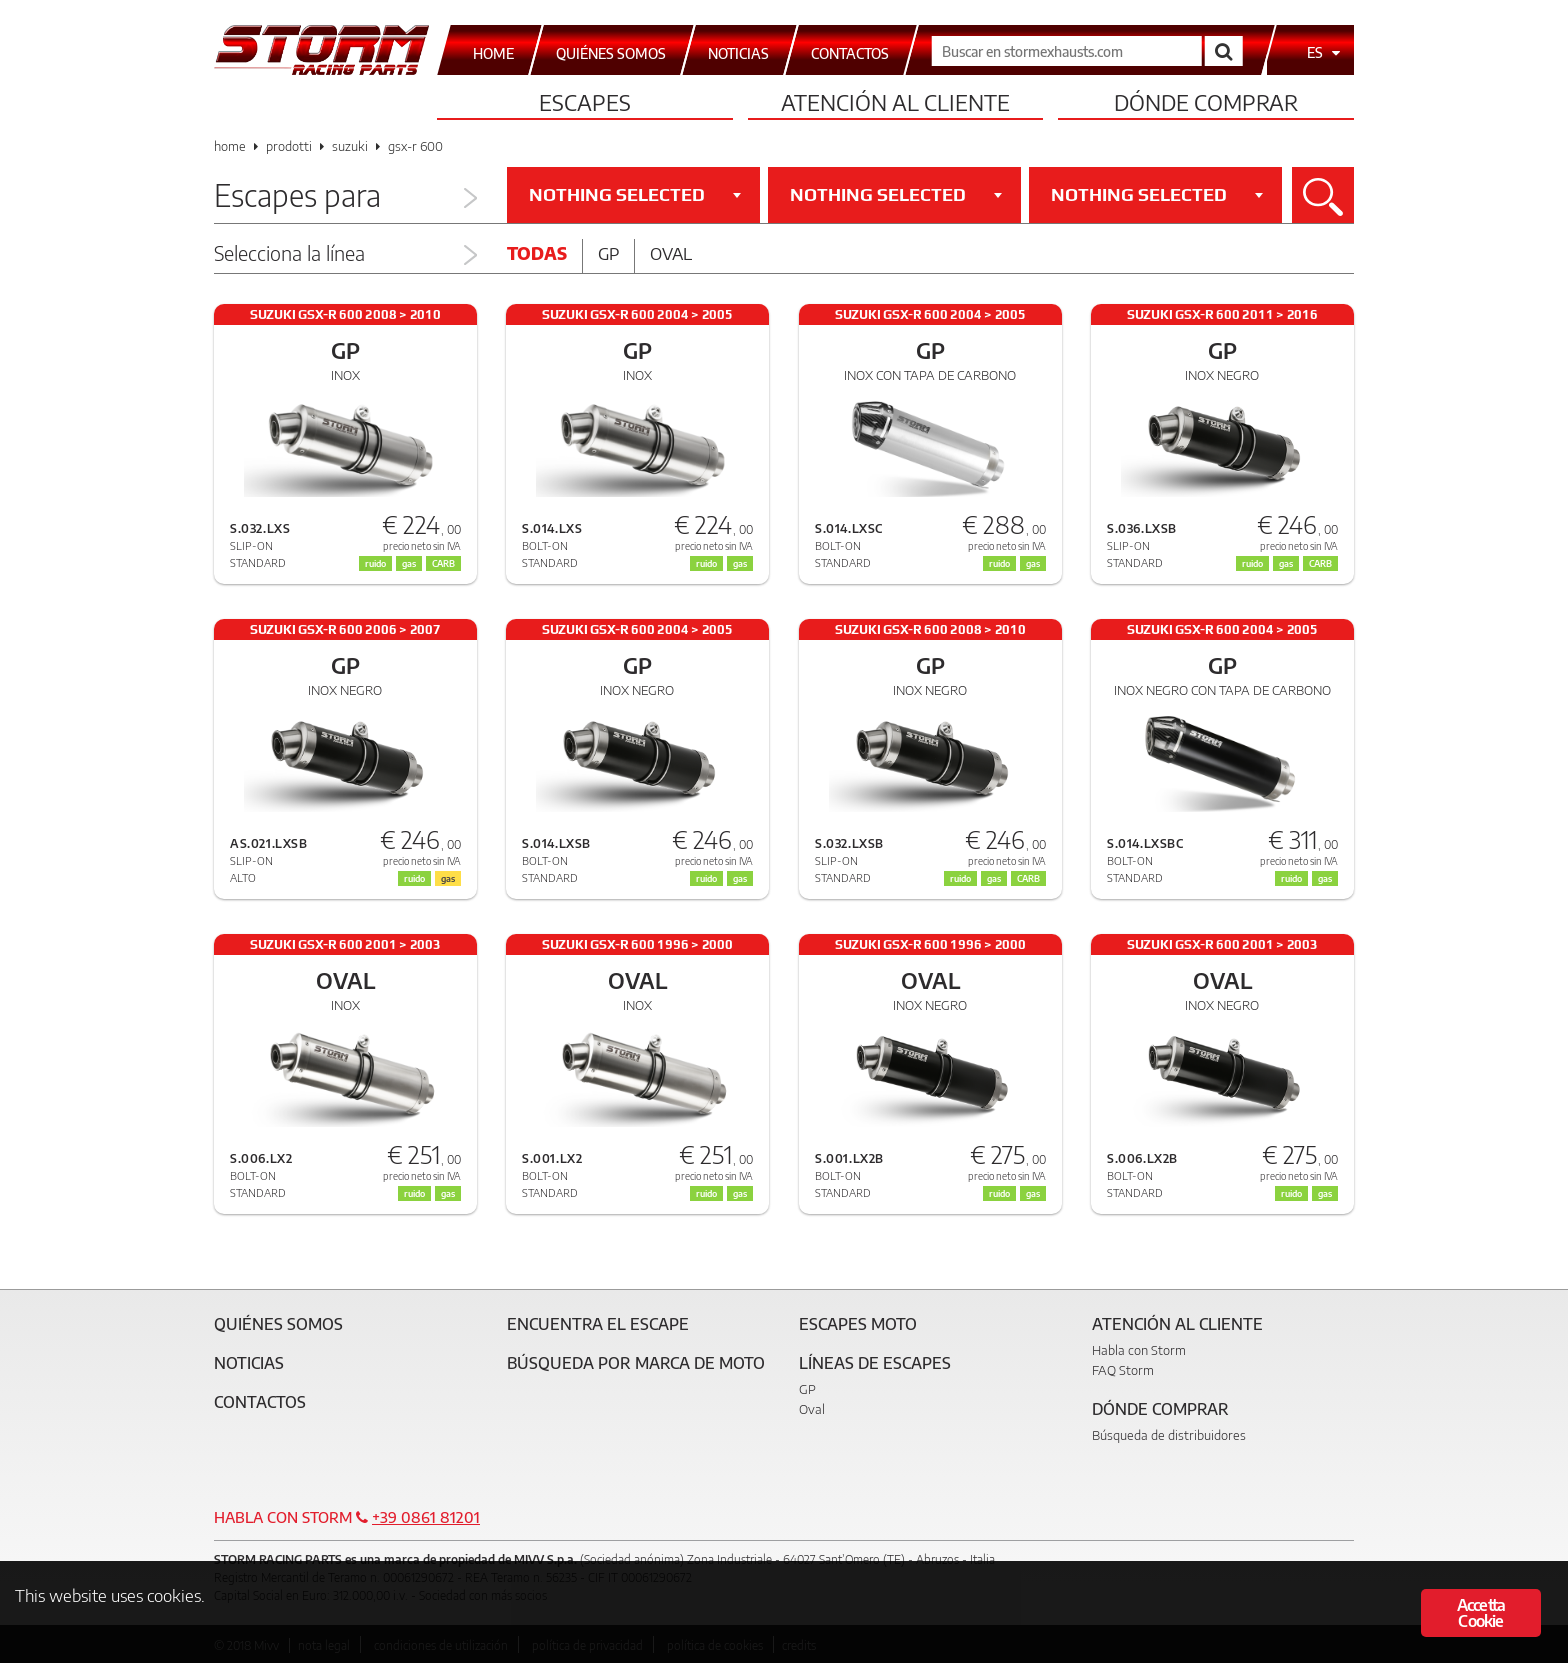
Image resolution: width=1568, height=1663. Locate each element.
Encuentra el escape (598, 1324)
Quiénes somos (278, 1324)
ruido (999, 563)
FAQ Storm (1123, 1370)
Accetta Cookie (1481, 1613)
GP (807, 1389)
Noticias (249, 1363)
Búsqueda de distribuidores (1169, 1435)
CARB (1320, 563)
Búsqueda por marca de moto (636, 1363)
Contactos (260, 1402)
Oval (671, 253)
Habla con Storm (1139, 1350)
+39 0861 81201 (426, 1517)
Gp (608, 253)
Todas (537, 253)
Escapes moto (858, 1324)
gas (1033, 563)
